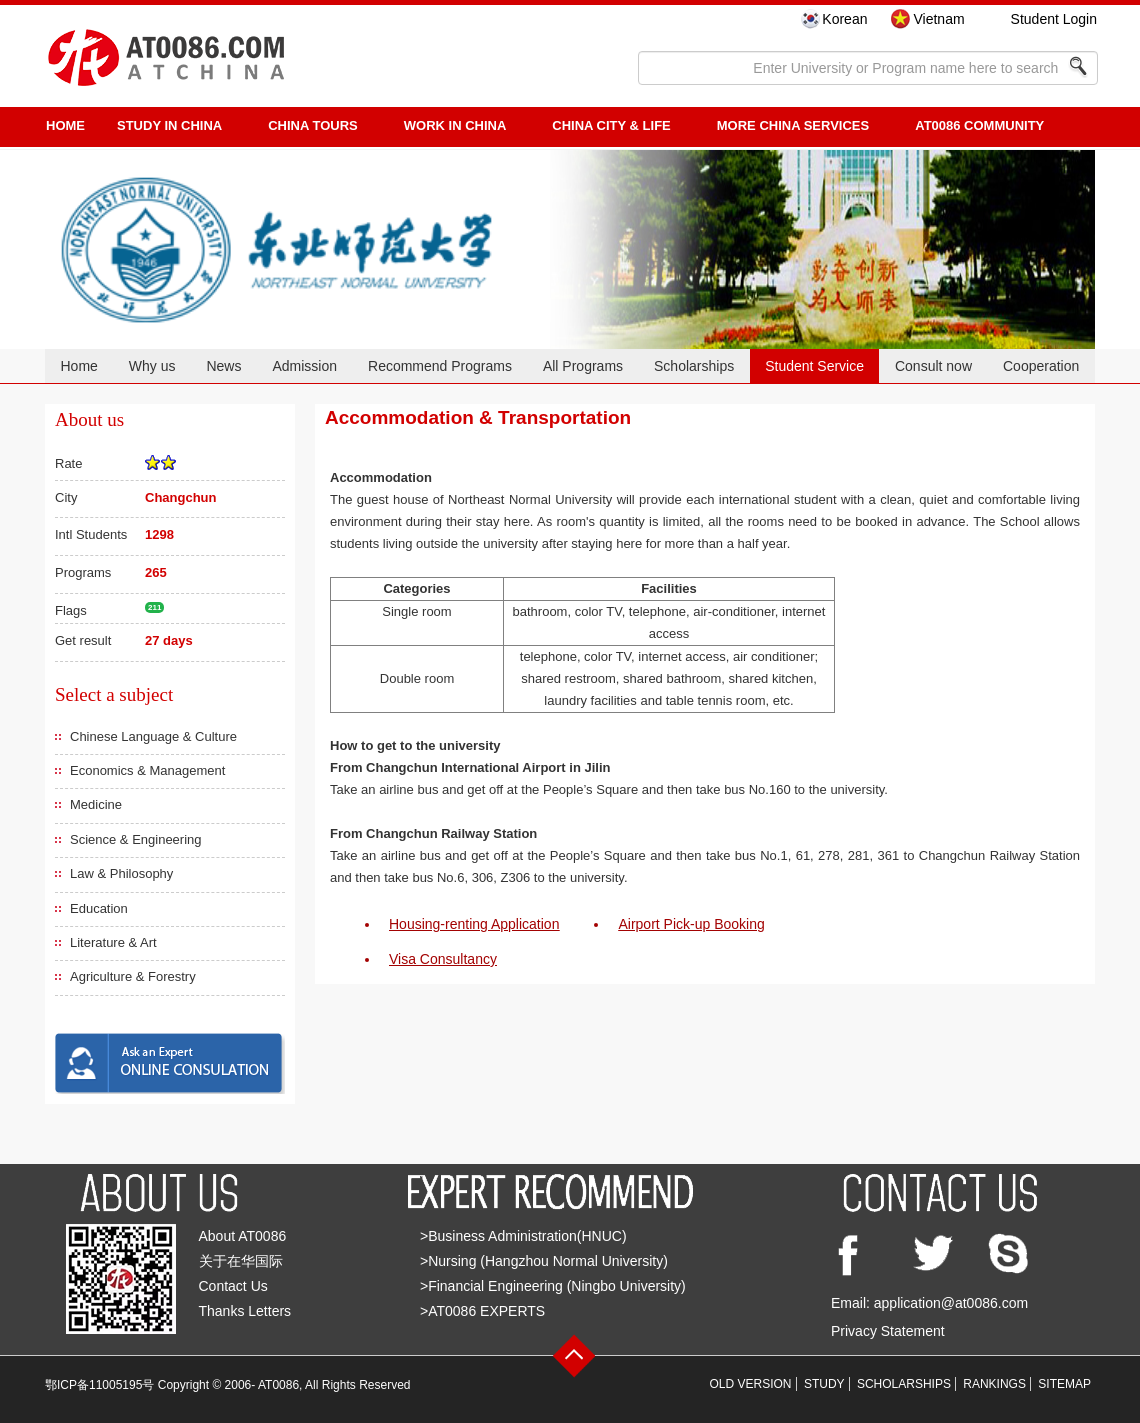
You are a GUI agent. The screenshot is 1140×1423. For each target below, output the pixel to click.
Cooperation (1041, 366)
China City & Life (611, 125)
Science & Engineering (136, 839)
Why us (152, 366)
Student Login (1054, 19)
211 (154, 607)
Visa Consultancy (443, 959)
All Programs (583, 366)
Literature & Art (113, 942)
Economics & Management (147, 770)
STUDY (824, 1384)
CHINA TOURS (313, 125)
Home (78, 366)
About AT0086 (243, 1236)
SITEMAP (1064, 1384)
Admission (304, 366)
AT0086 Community (979, 125)
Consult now (933, 366)
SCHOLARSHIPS (904, 1384)
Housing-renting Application (474, 924)
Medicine (96, 804)
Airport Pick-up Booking (691, 924)
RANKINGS (994, 1384)
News (223, 366)
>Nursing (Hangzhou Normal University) (544, 1261)
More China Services (793, 125)
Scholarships (694, 366)
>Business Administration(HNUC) (523, 1236)
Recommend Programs (440, 366)
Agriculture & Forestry (133, 976)
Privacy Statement (888, 1331)
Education (99, 908)
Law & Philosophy (121, 873)
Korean (844, 19)
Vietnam (938, 19)
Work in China (455, 125)
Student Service (814, 366)
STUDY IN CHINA (169, 125)
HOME (65, 125)
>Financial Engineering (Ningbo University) (553, 1286)
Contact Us (233, 1286)
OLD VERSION (751, 1384)
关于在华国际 (241, 1261)
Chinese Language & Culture (153, 736)
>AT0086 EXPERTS (482, 1311)
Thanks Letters (245, 1311)
